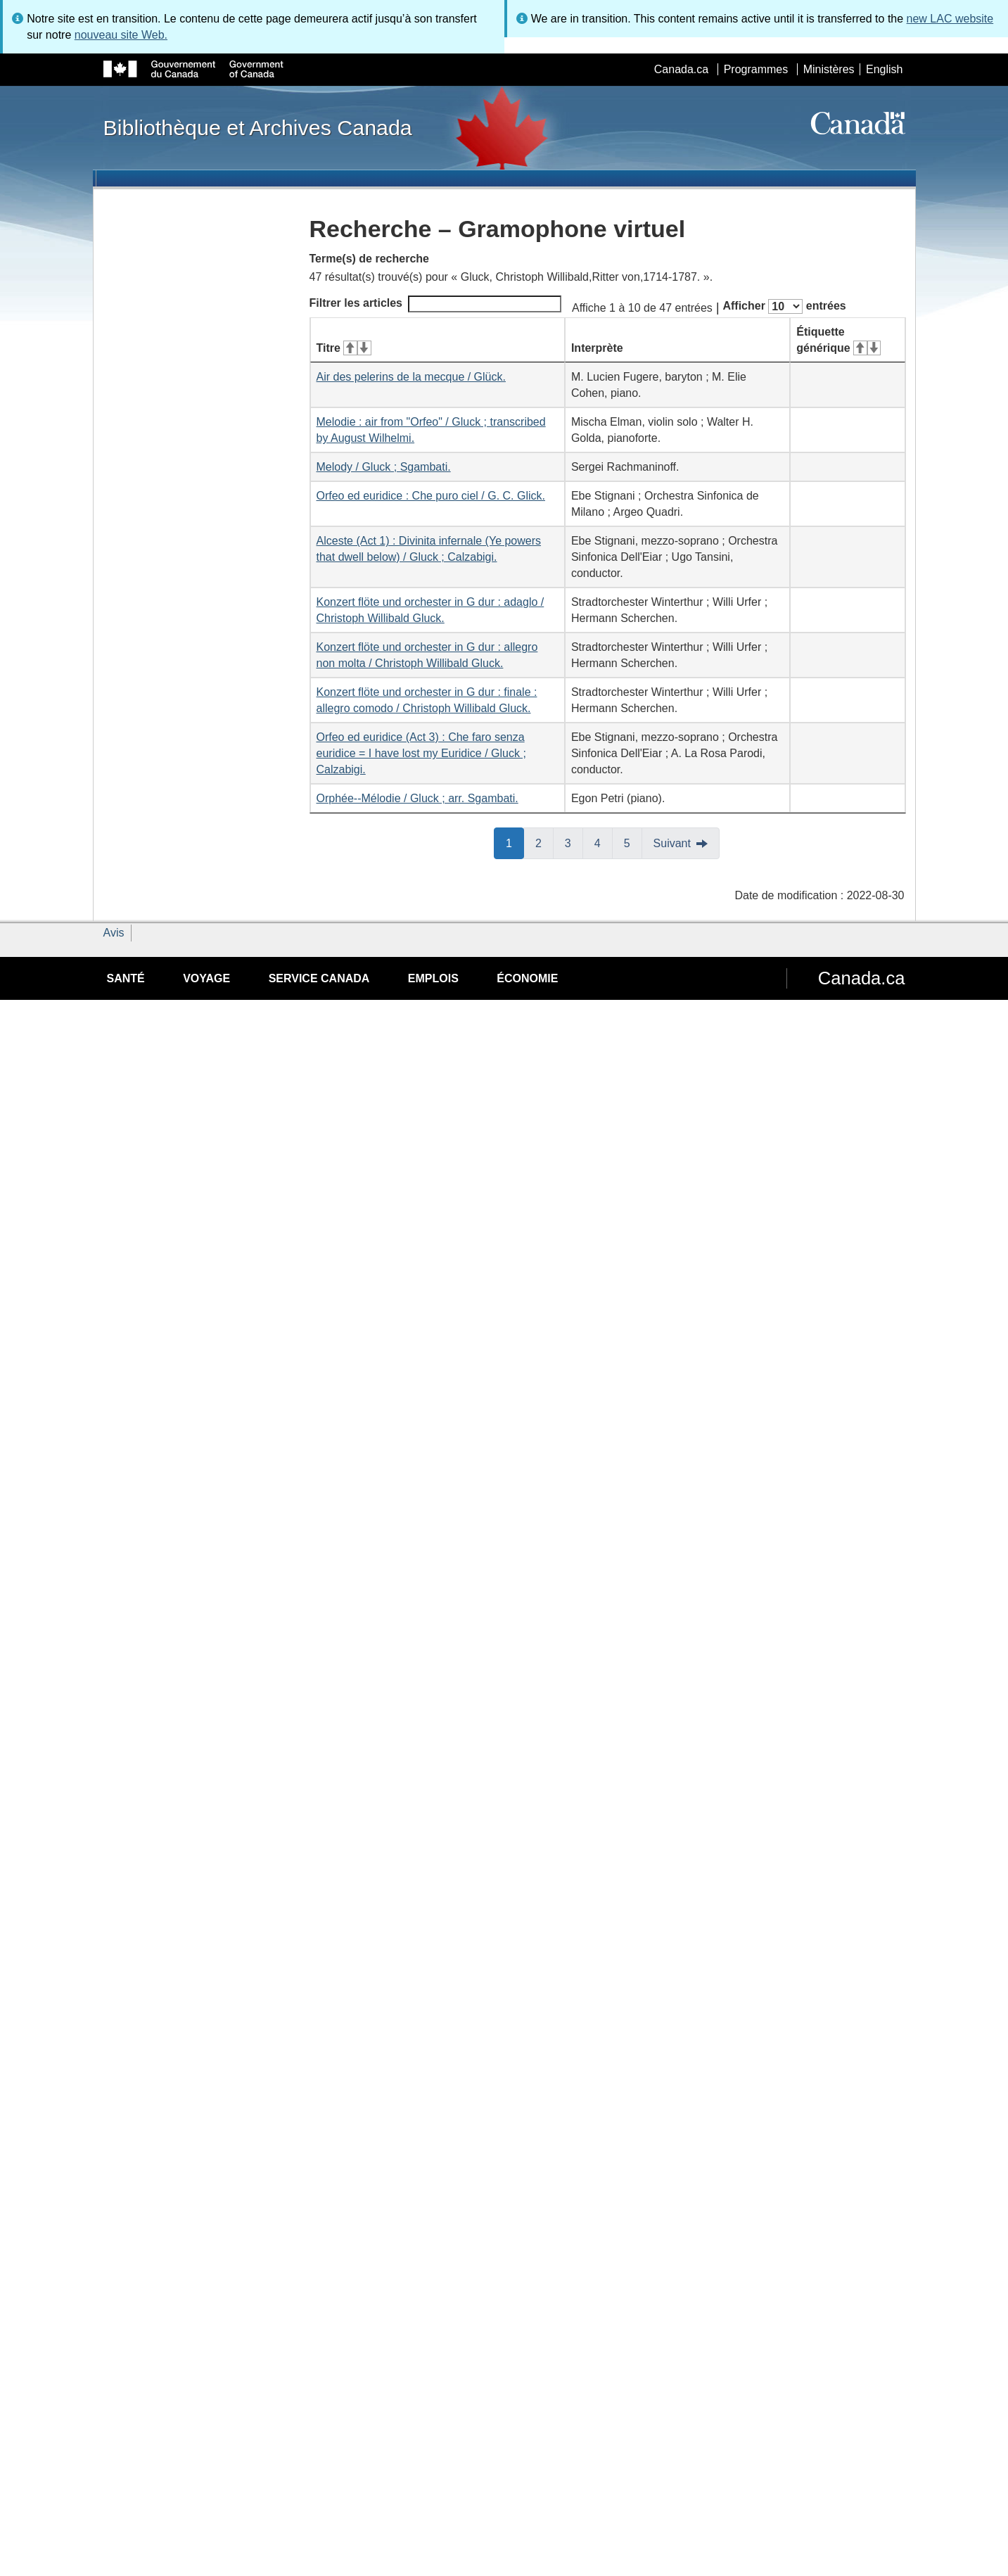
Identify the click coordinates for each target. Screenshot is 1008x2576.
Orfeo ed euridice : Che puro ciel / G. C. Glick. (431, 496)
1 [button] (515, 842)
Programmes (756, 69)
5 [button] (633, 842)
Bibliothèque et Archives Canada (257, 127)
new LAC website (950, 19)
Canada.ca (681, 69)
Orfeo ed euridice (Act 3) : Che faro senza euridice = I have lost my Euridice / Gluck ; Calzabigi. (421, 753)
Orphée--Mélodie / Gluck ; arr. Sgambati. (417, 798)
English (884, 69)
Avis (114, 933)
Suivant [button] (672, 843)
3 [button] (574, 842)
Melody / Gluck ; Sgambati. (384, 467)
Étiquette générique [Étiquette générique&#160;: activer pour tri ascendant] (838, 340)
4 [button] (603, 842)
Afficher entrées (784, 306)
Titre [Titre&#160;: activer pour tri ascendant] (344, 348)
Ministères (829, 69)
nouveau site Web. (121, 35)
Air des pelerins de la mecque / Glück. (411, 377)
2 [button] (544, 842)
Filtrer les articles (436, 304)
